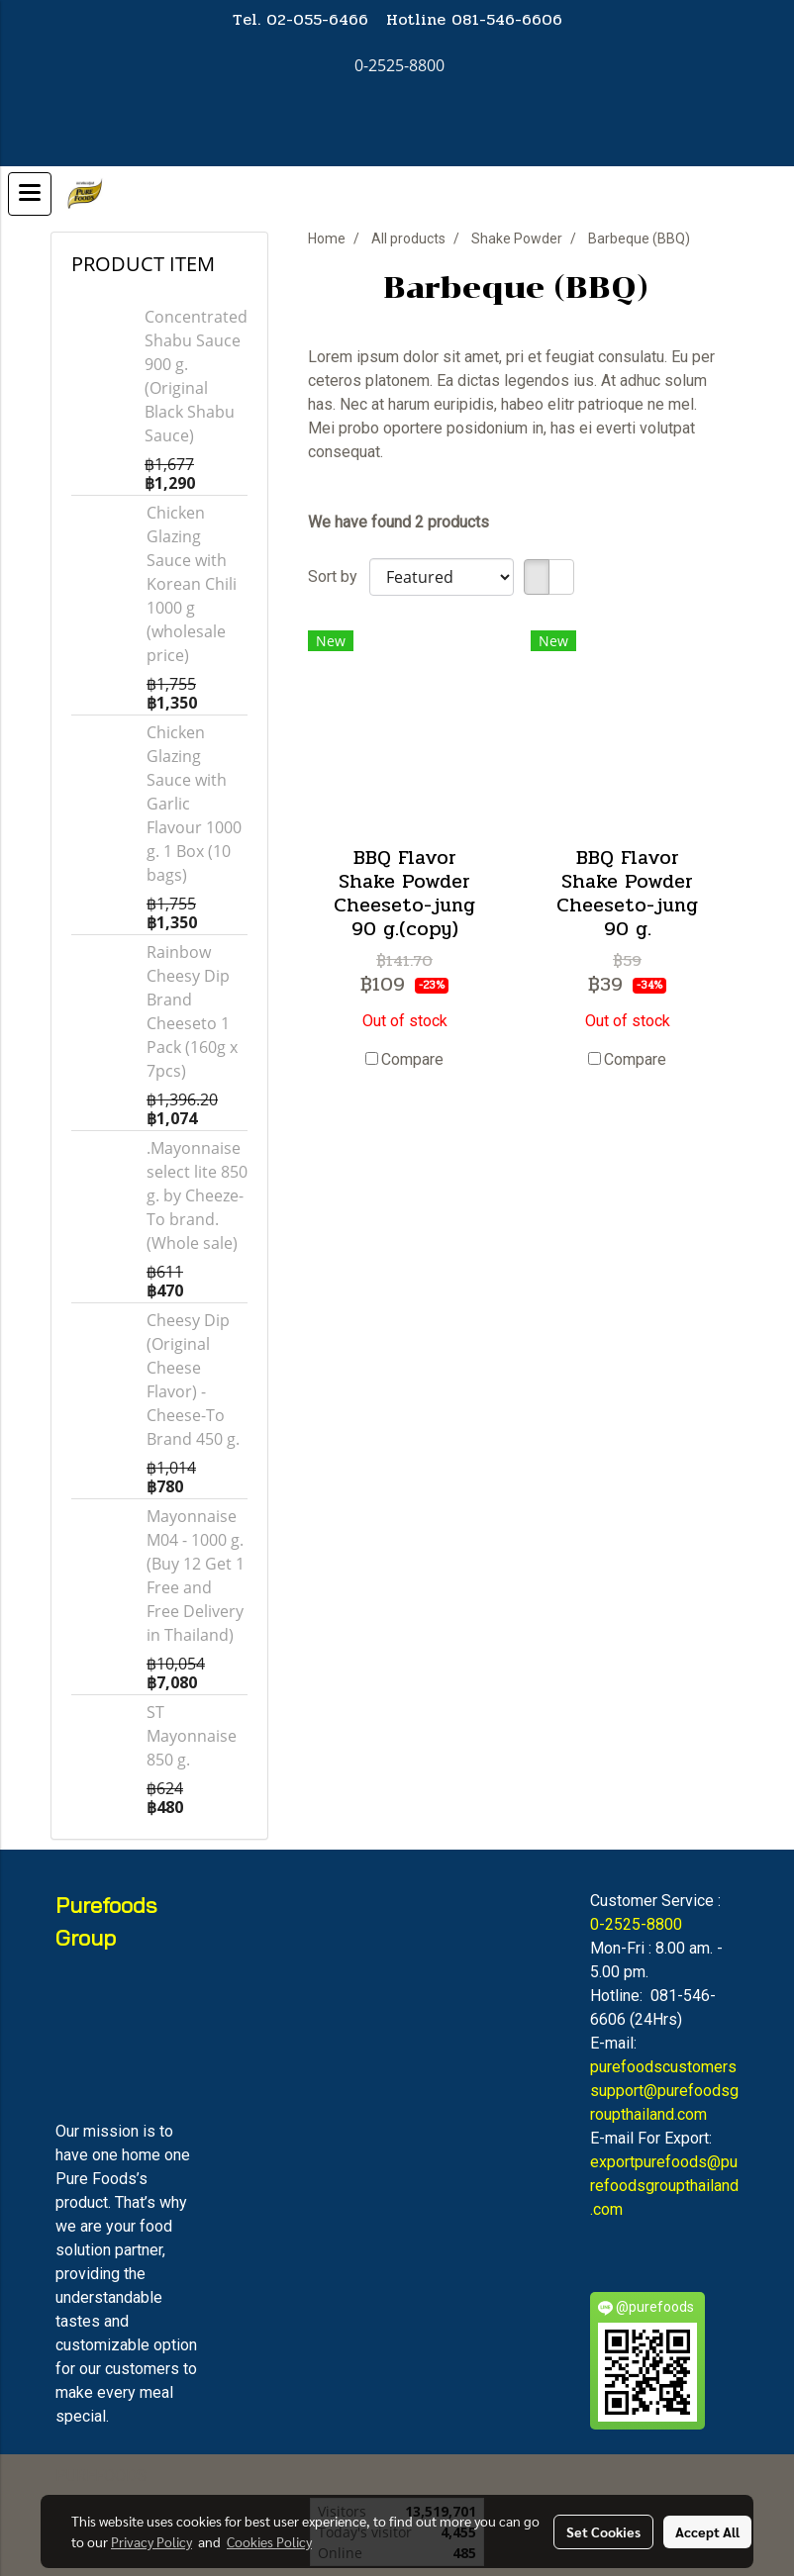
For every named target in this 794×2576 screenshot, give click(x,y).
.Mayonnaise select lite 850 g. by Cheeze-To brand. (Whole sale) (197, 1195)
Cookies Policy (269, 2541)
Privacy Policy (151, 2541)
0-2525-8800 (636, 1924)
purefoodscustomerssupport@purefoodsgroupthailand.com (664, 2090)
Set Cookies (603, 2531)
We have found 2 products (398, 522)
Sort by (338, 576)
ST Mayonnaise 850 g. (192, 1735)
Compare (412, 1059)
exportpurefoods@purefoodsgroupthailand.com (664, 2185)
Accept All (707, 2531)
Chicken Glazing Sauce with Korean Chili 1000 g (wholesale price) (192, 584)
